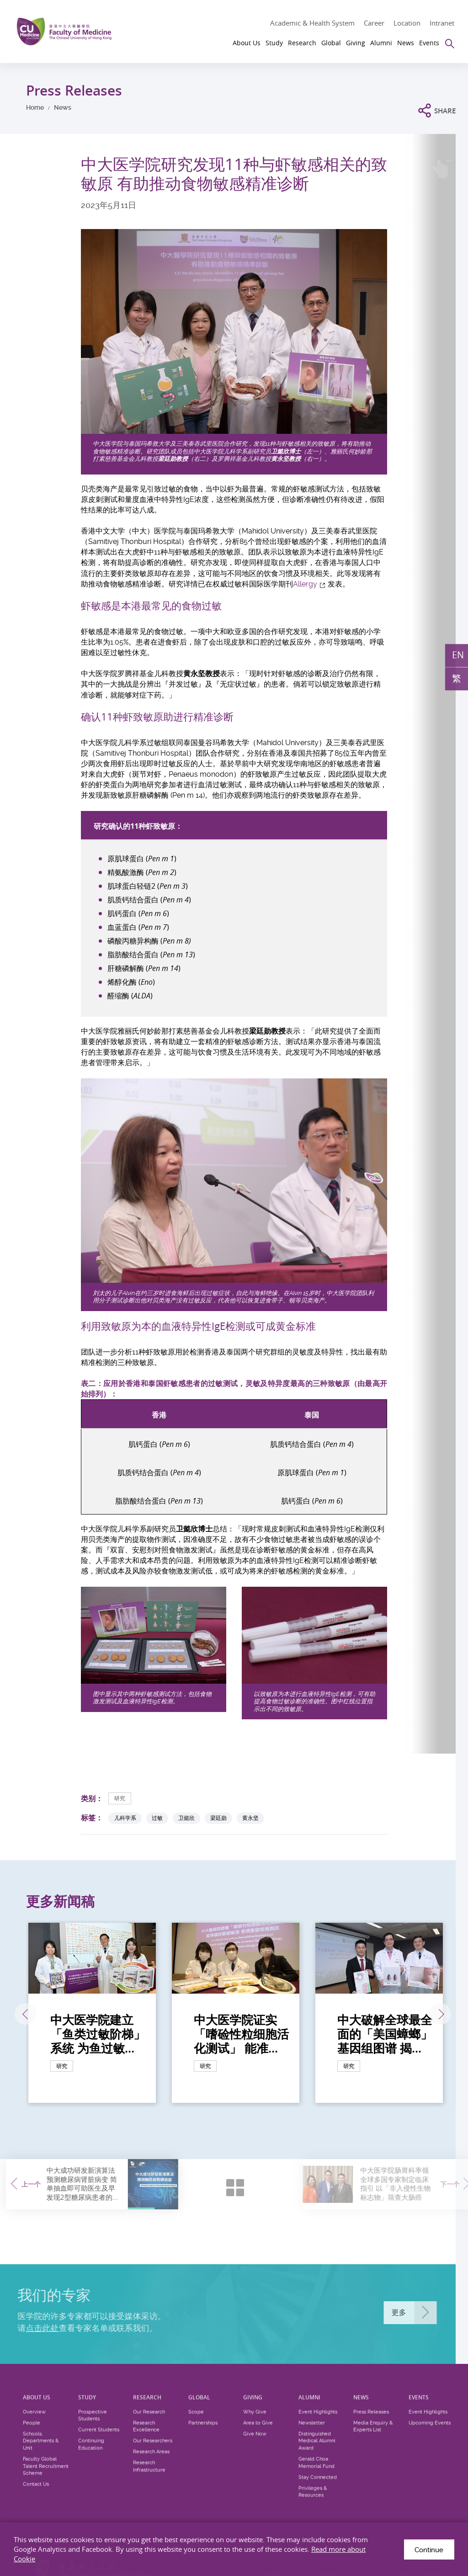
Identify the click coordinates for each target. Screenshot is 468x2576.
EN (458, 655)
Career (374, 22)
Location (407, 22)
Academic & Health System (312, 22)
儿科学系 (125, 1818)
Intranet (442, 22)
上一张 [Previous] (25, 2014)
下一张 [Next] (440, 2014)
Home (35, 107)
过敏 (157, 1818)
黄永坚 (250, 1818)
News (62, 107)
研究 (119, 1798)
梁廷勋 (218, 1818)
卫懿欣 (186, 1818)
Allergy (305, 584)
